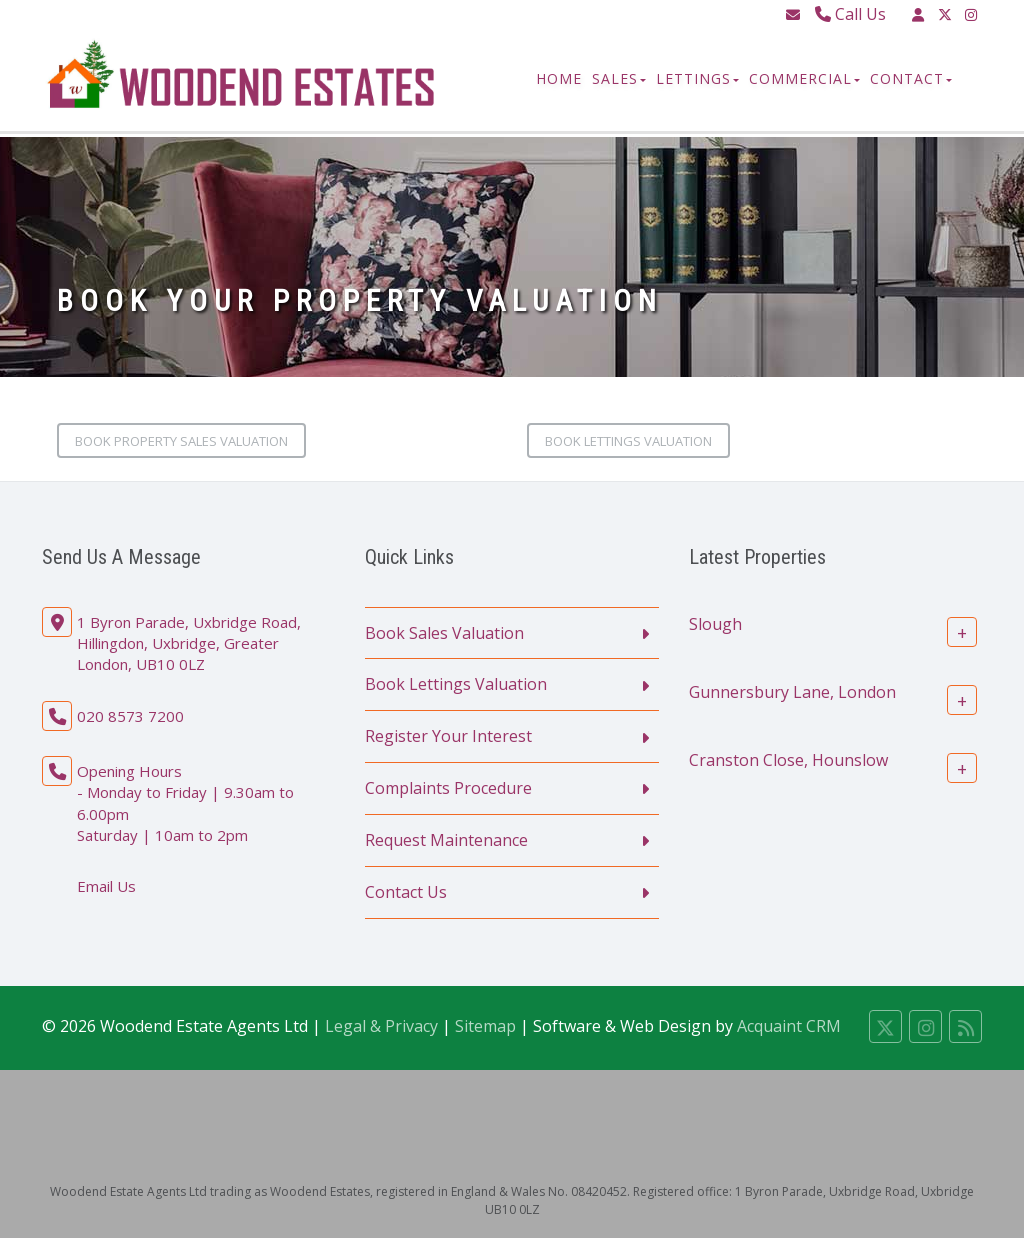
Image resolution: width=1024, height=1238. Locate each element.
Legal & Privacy (381, 1026)
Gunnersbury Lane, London (792, 691)
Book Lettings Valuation (628, 441)
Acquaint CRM (789, 1026)
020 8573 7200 (130, 716)
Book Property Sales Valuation (181, 441)
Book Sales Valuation (444, 633)
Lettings (697, 78)
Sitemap (485, 1026)
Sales (619, 78)
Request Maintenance (446, 840)
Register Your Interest (448, 736)
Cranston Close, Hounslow (788, 759)
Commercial (804, 78)
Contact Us (406, 892)
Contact (911, 78)
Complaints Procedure (448, 788)
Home (559, 78)
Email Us (106, 886)
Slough (715, 623)
